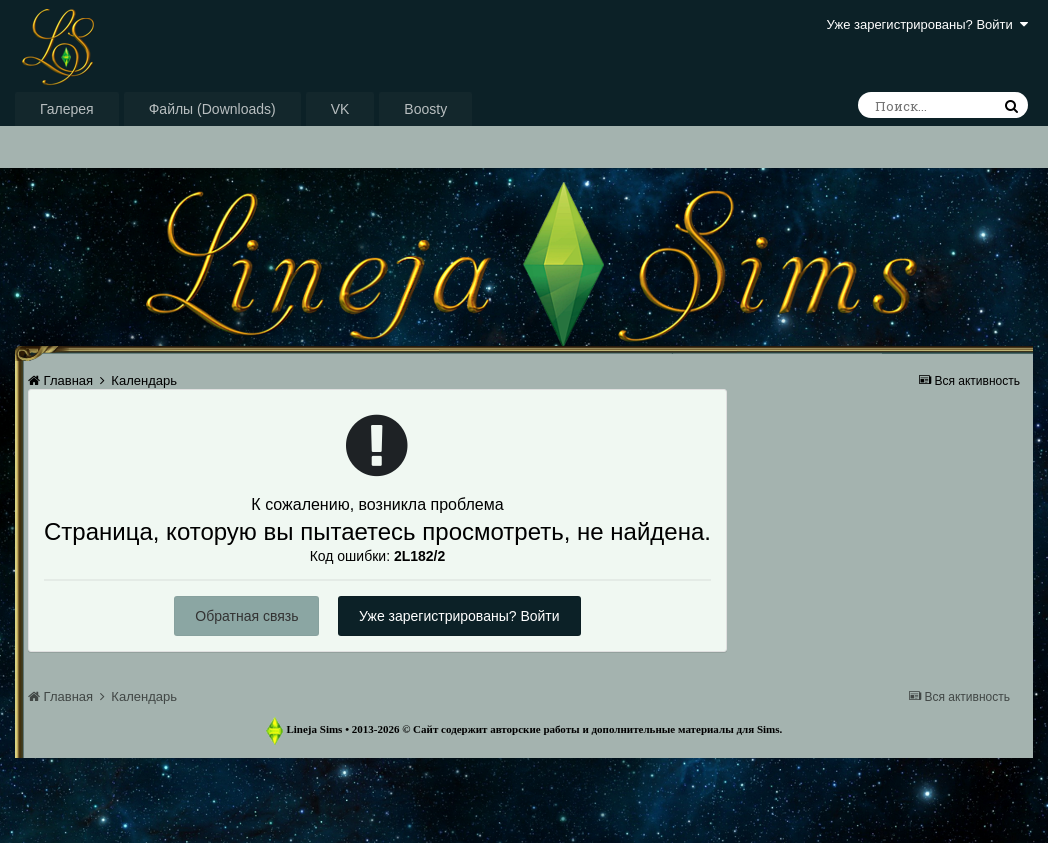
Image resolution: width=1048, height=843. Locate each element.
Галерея (67, 109)
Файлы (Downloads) (212, 109)
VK (340, 109)
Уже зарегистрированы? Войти (927, 24)
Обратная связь (246, 616)
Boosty (425, 109)
